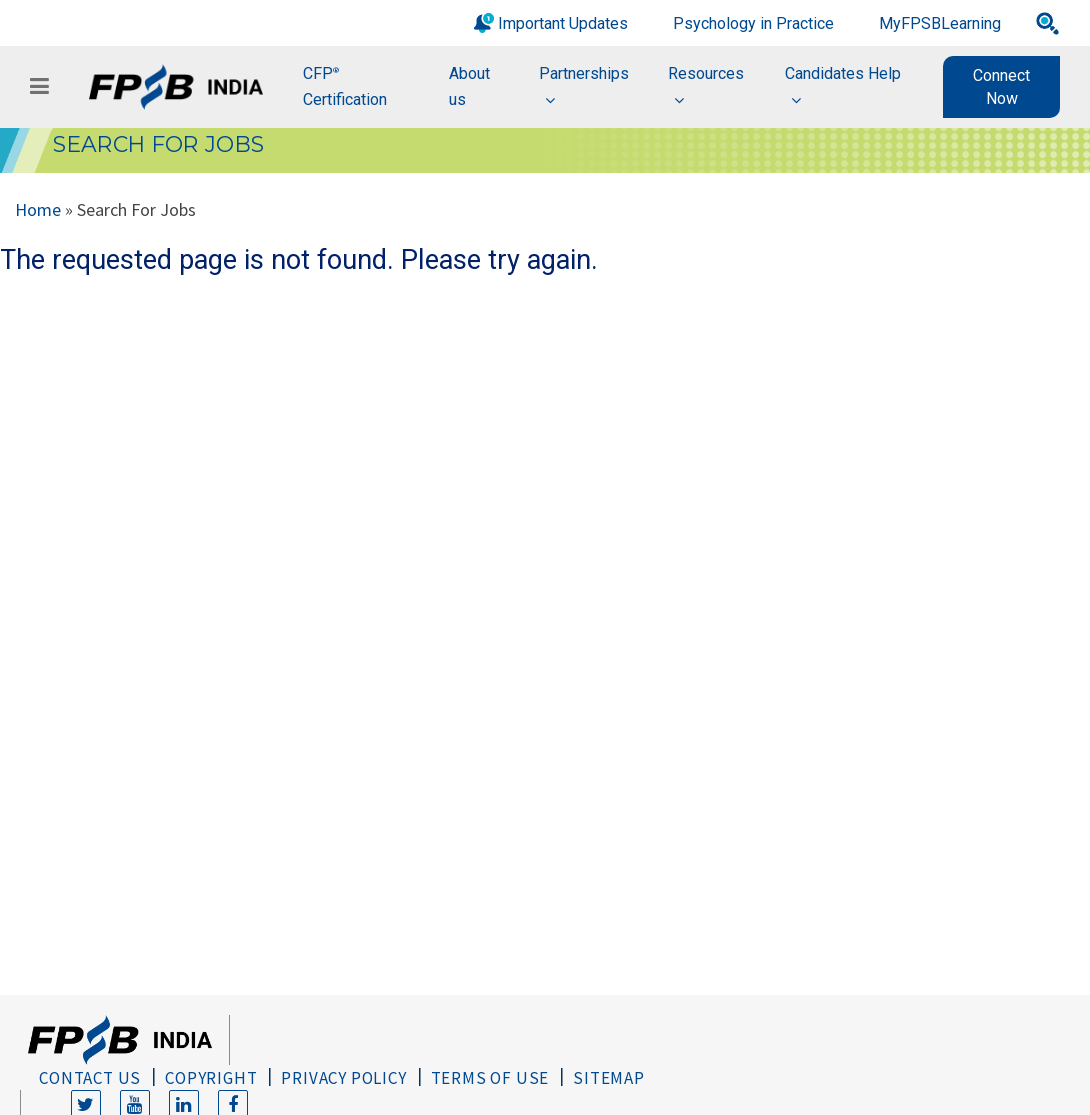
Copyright (211, 1078)
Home (38, 209)
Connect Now (1001, 87)
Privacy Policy (343, 1078)
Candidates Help (843, 73)
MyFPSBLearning (940, 23)
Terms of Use (490, 1078)
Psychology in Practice (753, 23)
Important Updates (563, 23)
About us (469, 86)
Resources (706, 73)
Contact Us (90, 1078)
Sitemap (609, 1078)
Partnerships (584, 73)
